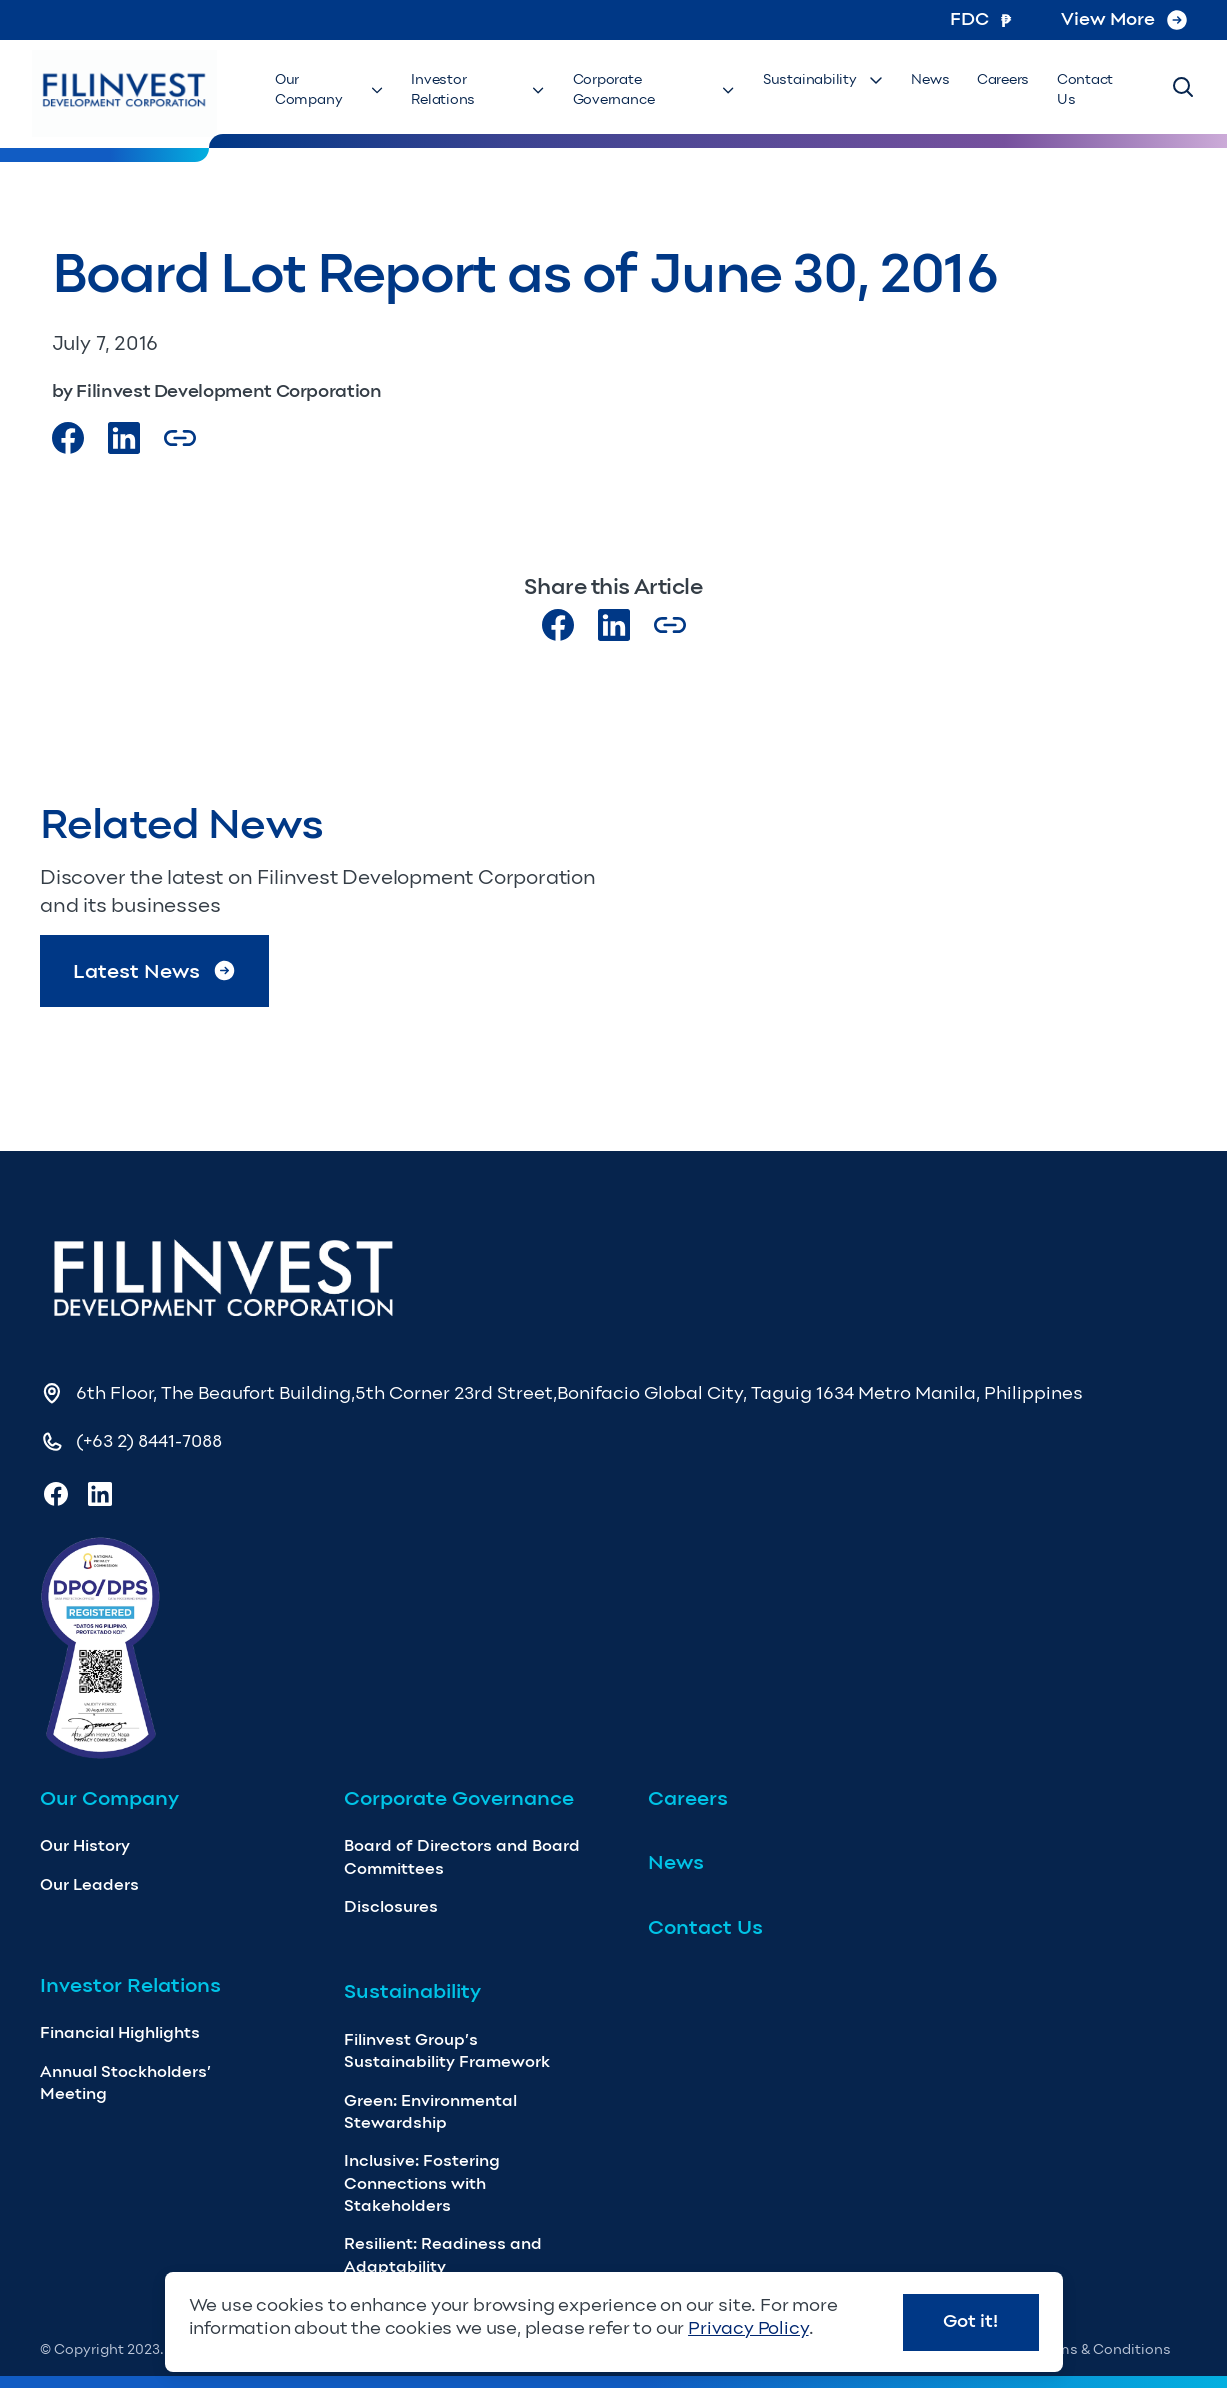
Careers (1004, 80)
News (935, 80)
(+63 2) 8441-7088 (149, 1441)
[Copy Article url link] (180, 438)
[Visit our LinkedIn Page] (124, 438)
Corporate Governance (662, 90)
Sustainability (831, 80)
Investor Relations (484, 90)
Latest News (155, 970)
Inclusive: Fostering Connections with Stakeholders (422, 2183)
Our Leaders (89, 1884)
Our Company (333, 90)
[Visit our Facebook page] (68, 438)
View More (1124, 19)
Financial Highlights (120, 2032)
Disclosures (391, 1906)
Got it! (970, 2321)
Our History (85, 1845)
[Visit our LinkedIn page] (614, 625)
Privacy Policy (748, 2328)
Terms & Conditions (1103, 2349)
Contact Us (1083, 90)
